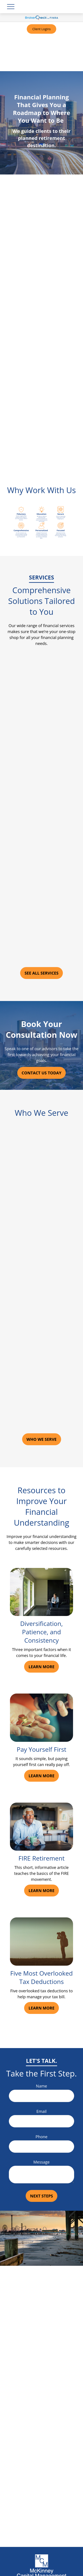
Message (41, 2162)
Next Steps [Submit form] (41, 2196)
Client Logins (41, 29)
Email (42, 2111)
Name (41, 2086)
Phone (42, 2136)
